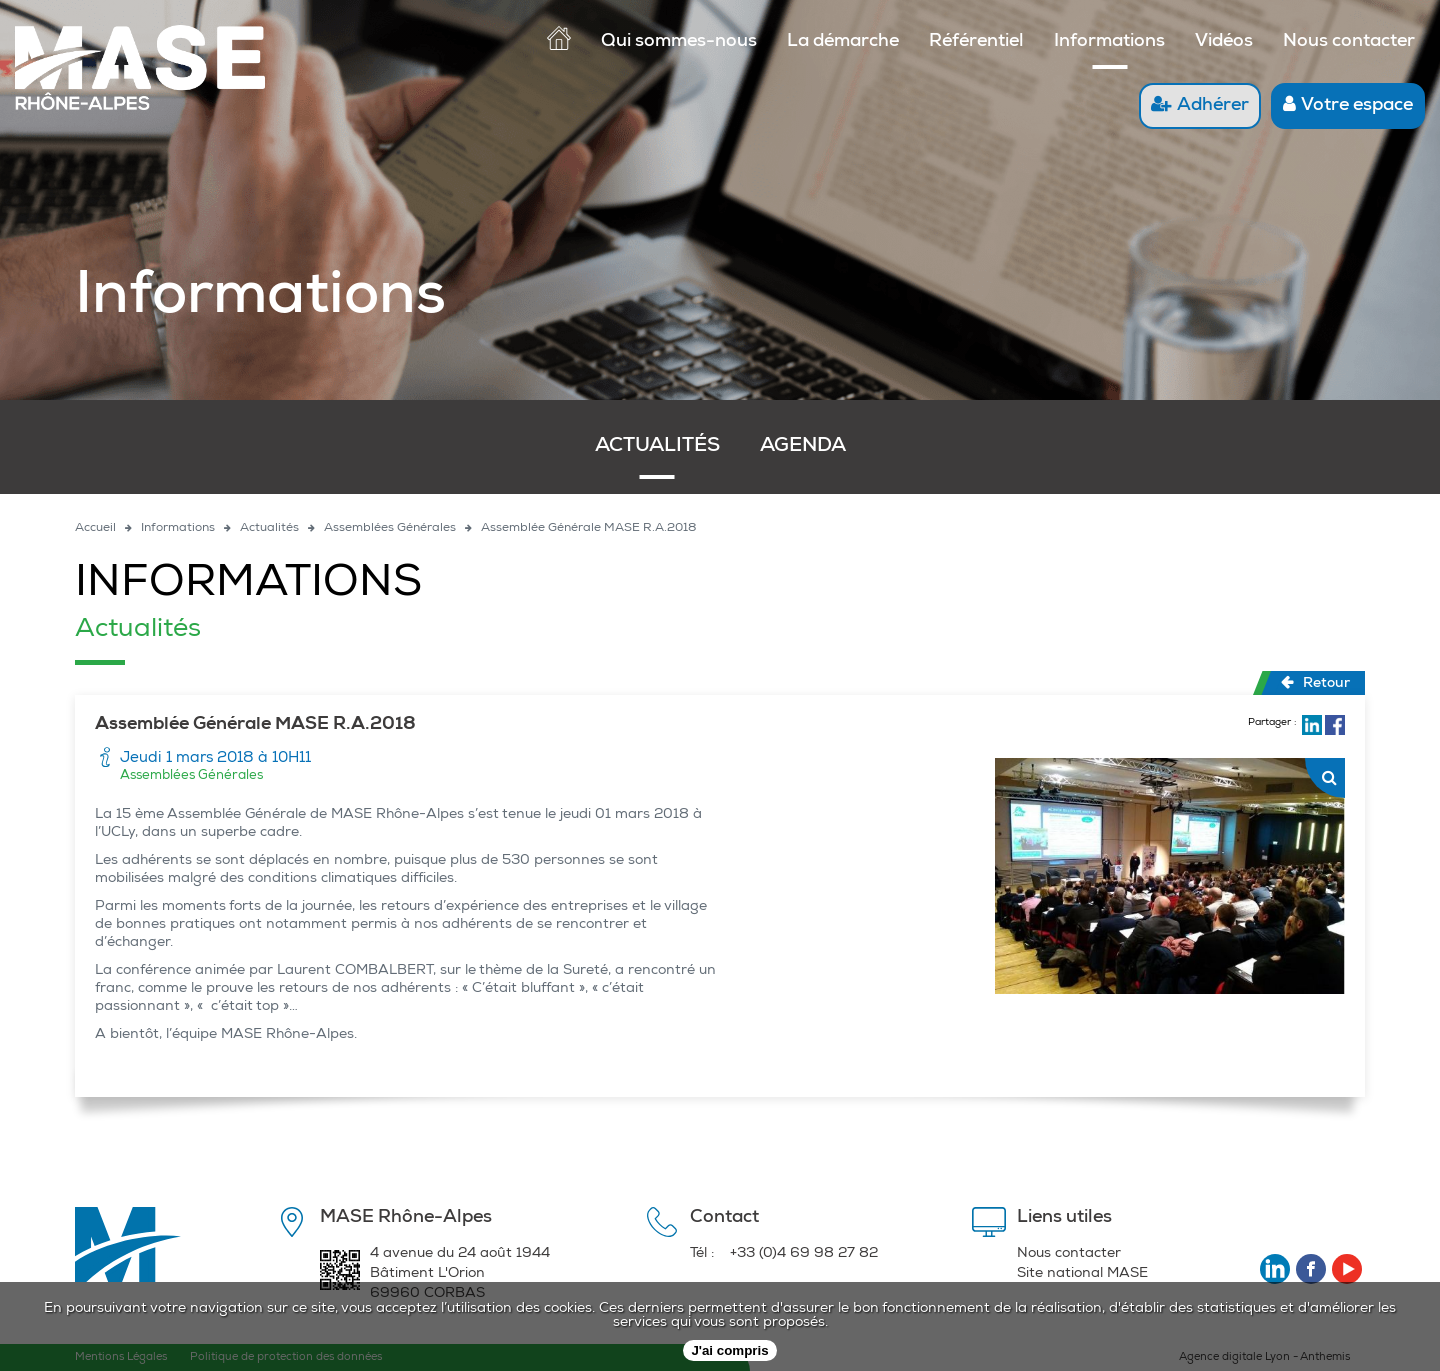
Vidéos (1224, 42)
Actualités (657, 447)
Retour (1315, 683)
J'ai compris (729, 1350)
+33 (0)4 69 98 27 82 (804, 1254)
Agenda (803, 447)
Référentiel (976, 42)
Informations (1109, 42)
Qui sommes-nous (679, 42)
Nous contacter (1349, 42)
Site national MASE (1082, 1274)
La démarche (843, 42)
